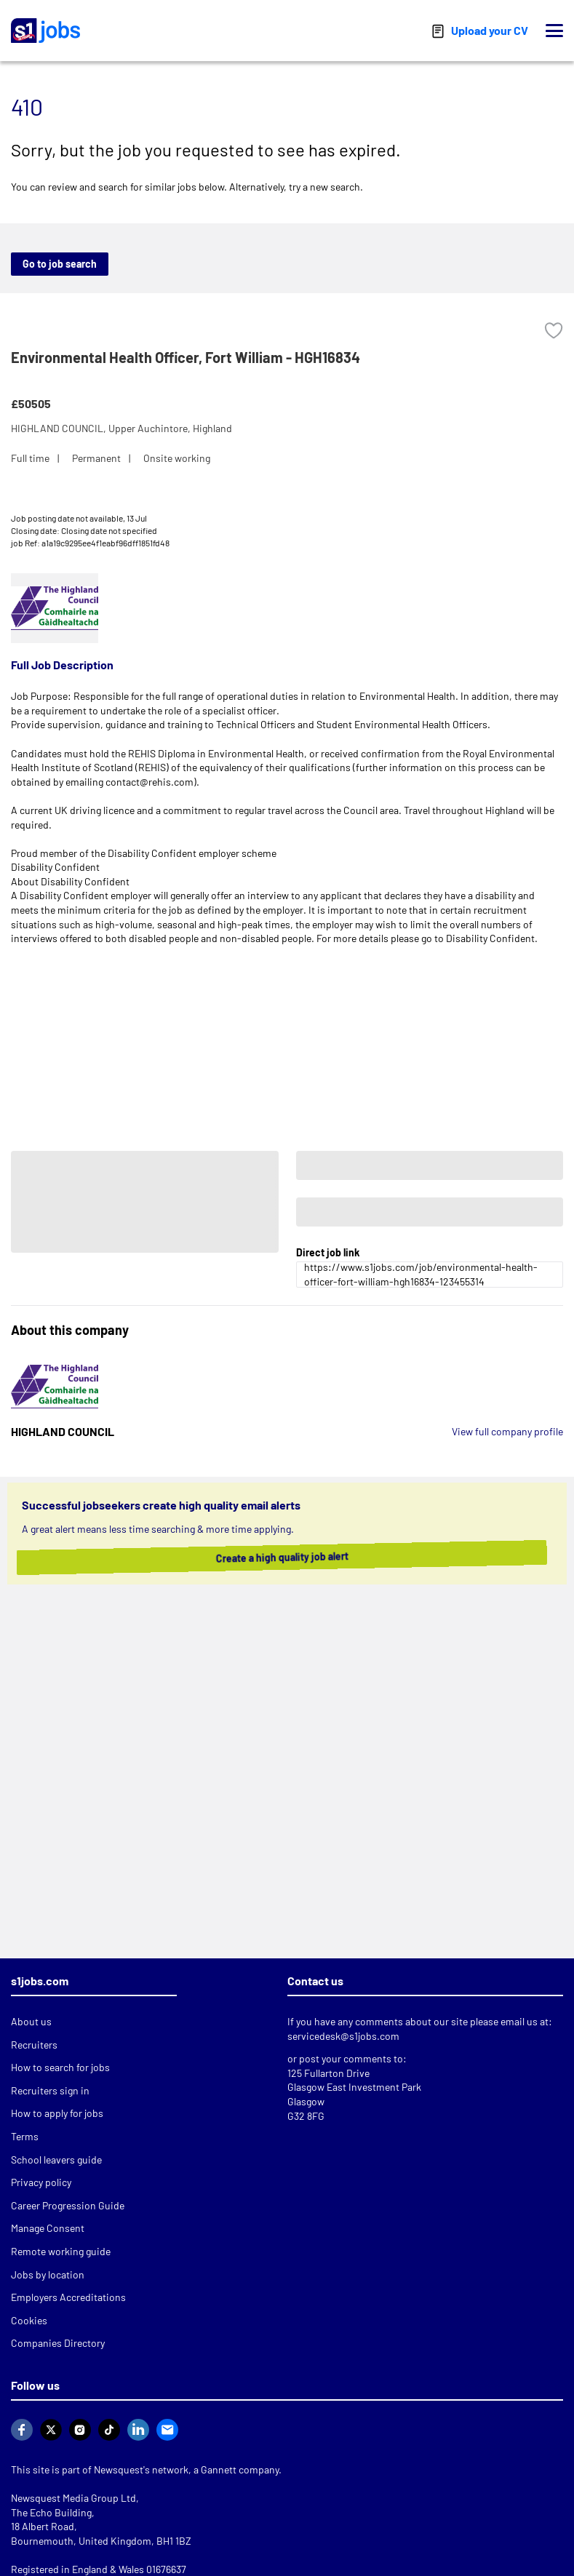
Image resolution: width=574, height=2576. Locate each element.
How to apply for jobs (57, 2113)
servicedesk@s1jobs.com (343, 2036)
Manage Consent (47, 2228)
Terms (25, 2136)
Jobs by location (47, 2274)
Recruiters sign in (50, 2090)
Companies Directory (58, 2343)
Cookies (29, 2320)
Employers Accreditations (68, 2297)
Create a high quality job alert (295, 1557)
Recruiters (34, 2044)
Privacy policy (41, 2182)
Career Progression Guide (67, 2205)
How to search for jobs (60, 2067)
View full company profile (507, 1431)
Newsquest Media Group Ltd (73, 2498)
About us (31, 2021)
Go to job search (60, 264)
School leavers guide (56, 2159)
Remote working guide (61, 2251)
